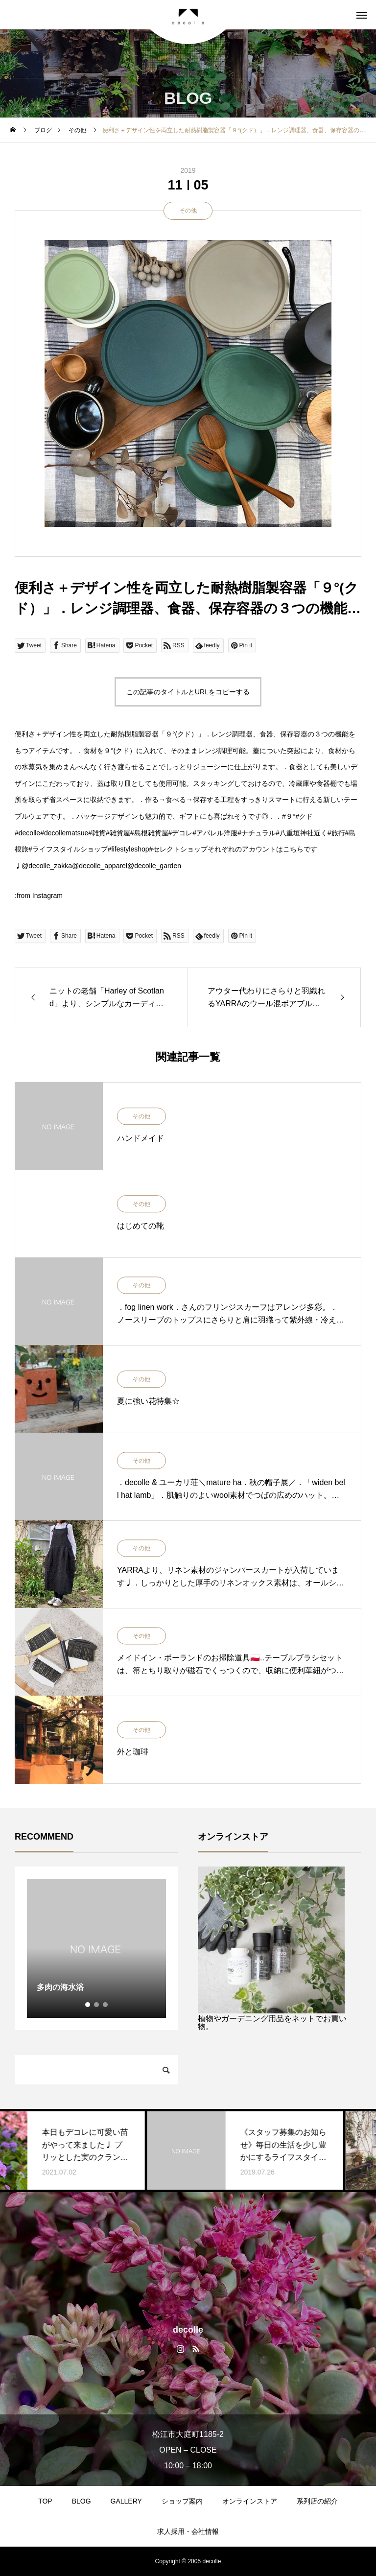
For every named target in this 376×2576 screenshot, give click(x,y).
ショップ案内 (182, 2501)
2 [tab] (97, 2004)
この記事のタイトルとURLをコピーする (188, 692)
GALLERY (126, 2501)
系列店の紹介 (317, 2501)
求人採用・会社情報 (188, 2531)
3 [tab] (106, 2004)
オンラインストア (249, 2501)
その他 (188, 210)
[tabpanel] (96, 1948)
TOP (45, 2501)
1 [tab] (88, 2004)
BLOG (81, 2501)
